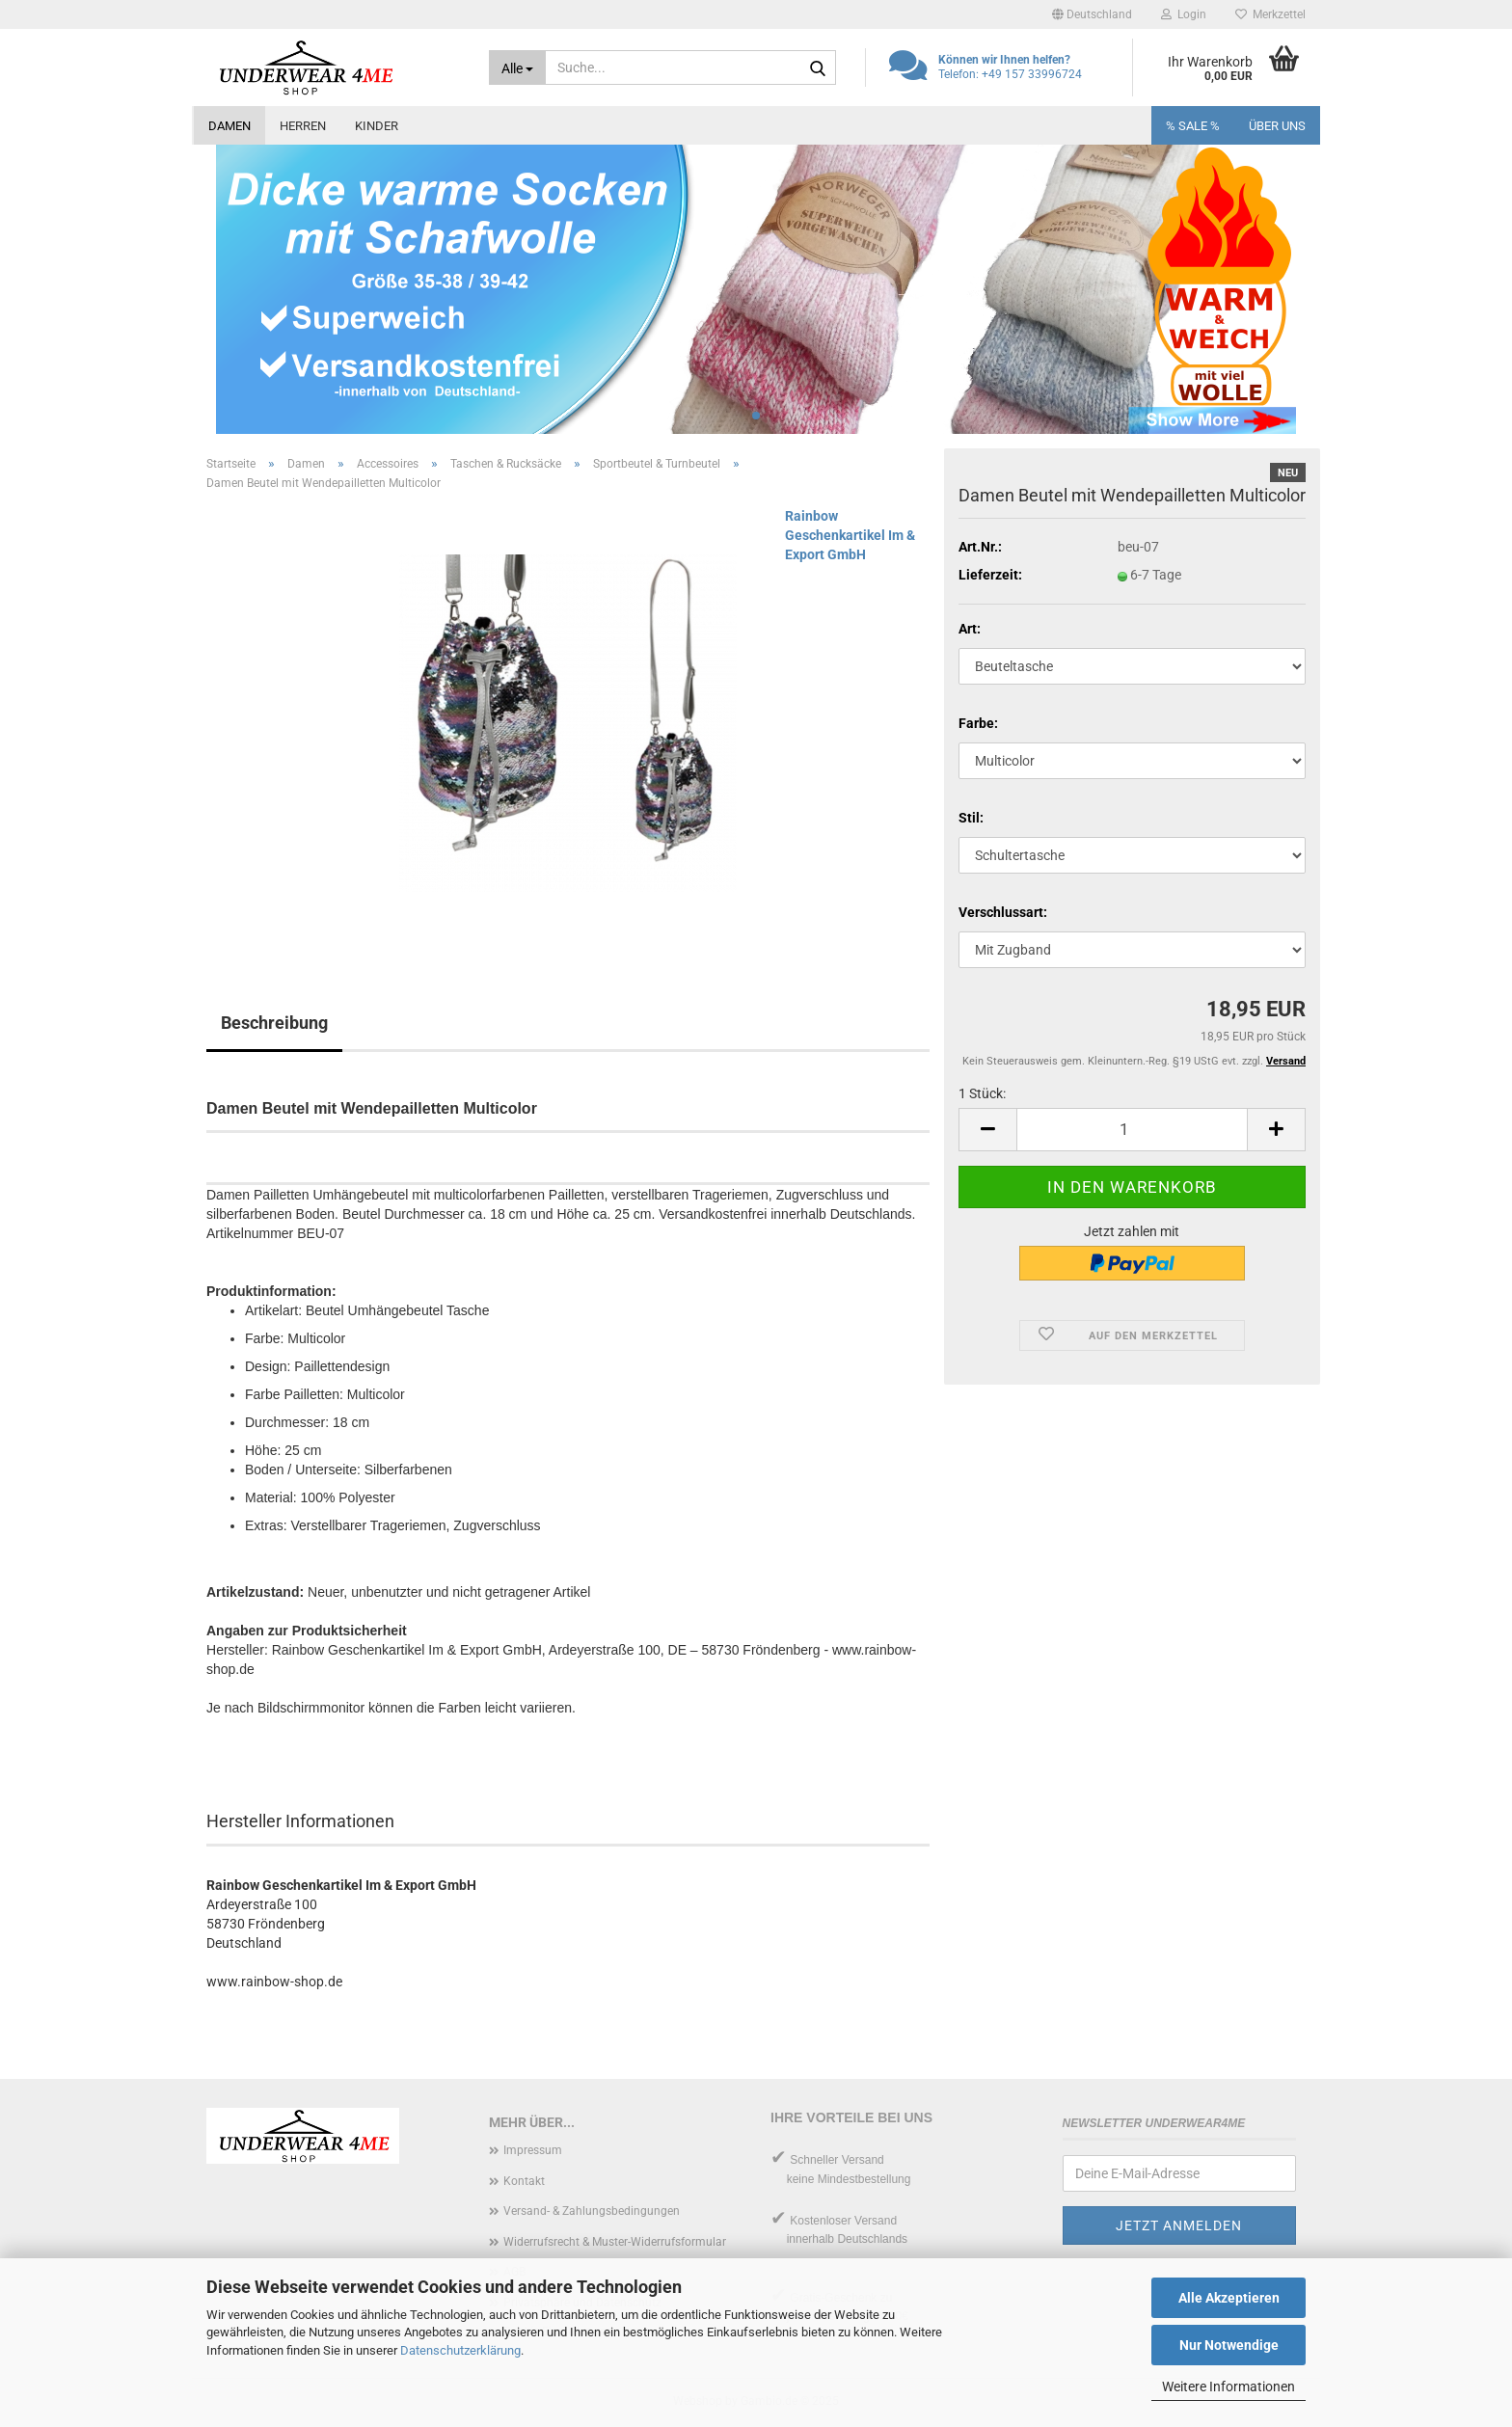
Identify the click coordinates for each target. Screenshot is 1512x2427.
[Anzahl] (1132, 1129)
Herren (303, 126)
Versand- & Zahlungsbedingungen (591, 2211)
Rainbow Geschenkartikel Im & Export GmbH (850, 535)
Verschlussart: (1002, 912)
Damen (229, 126)
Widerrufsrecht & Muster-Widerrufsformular (614, 2242)
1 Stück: (982, 1093)
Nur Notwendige (1229, 2345)
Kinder (376, 126)
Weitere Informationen (1228, 2386)
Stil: (971, 817)
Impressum (532, 2150)
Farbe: (978, 723)
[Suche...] (518, 67)
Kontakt (524, 2181)
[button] (1092, 14)
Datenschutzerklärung (460, 2350)
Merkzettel (1270, 14)
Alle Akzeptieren (1229, 2298)
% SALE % (1193, 126)
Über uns (1277, 126)
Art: (969, 628)
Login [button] (1183, 14)
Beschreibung (274, 1022)
